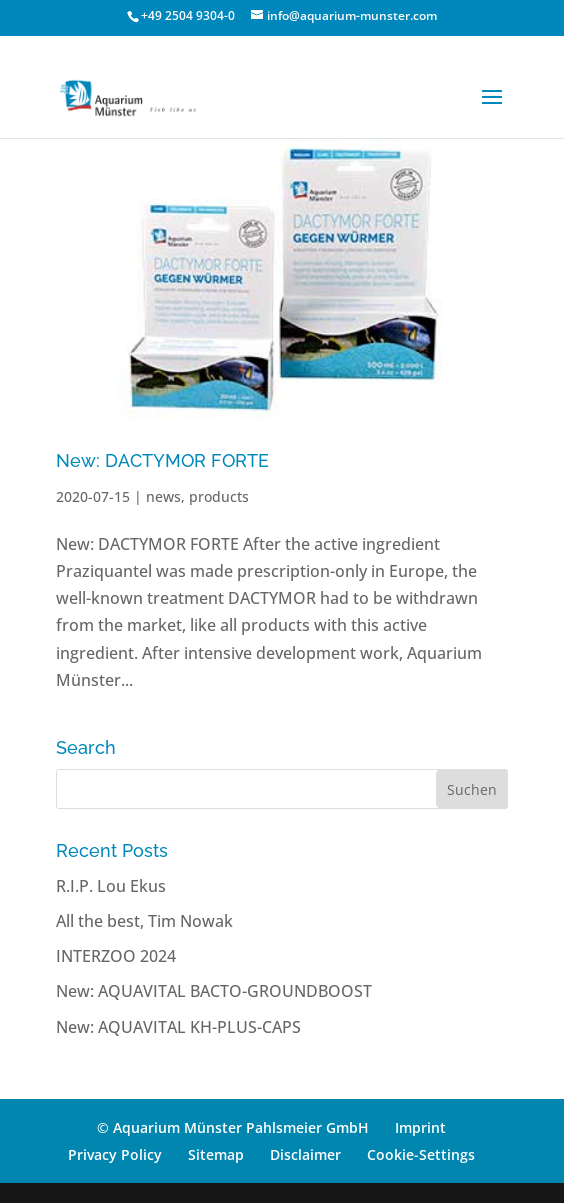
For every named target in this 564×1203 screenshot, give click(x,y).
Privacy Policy (115, 1154)
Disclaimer (305, 1154)
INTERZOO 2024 (116, 956)
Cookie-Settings (421, 1154)
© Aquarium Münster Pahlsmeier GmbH (233, 1127)
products (219, 496)
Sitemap (216, 1154)
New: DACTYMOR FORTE (162, 460)
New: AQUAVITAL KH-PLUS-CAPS (178, 1027)
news (163, 496)
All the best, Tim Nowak (144, 921)
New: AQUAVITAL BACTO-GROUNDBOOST (214, 991)
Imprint (420, 1127)
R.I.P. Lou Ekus (111, 886)
